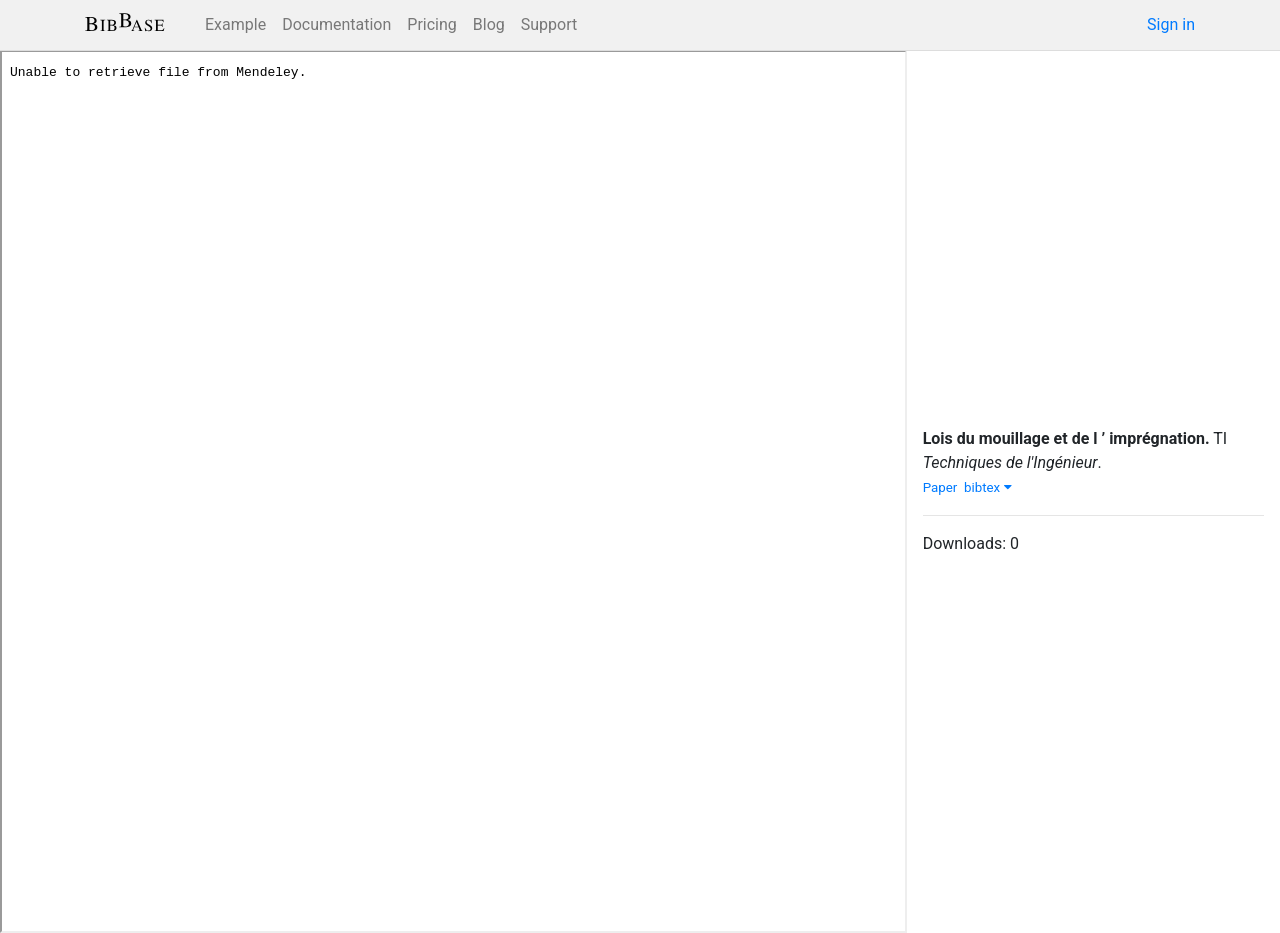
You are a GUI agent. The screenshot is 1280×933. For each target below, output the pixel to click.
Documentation (336, 24)
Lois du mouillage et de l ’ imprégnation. (1066, 438)
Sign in (1171, 24)
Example (235, 24)
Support (549, 24)
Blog (489, 24)
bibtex (988, 487)
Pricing (432, 24)
